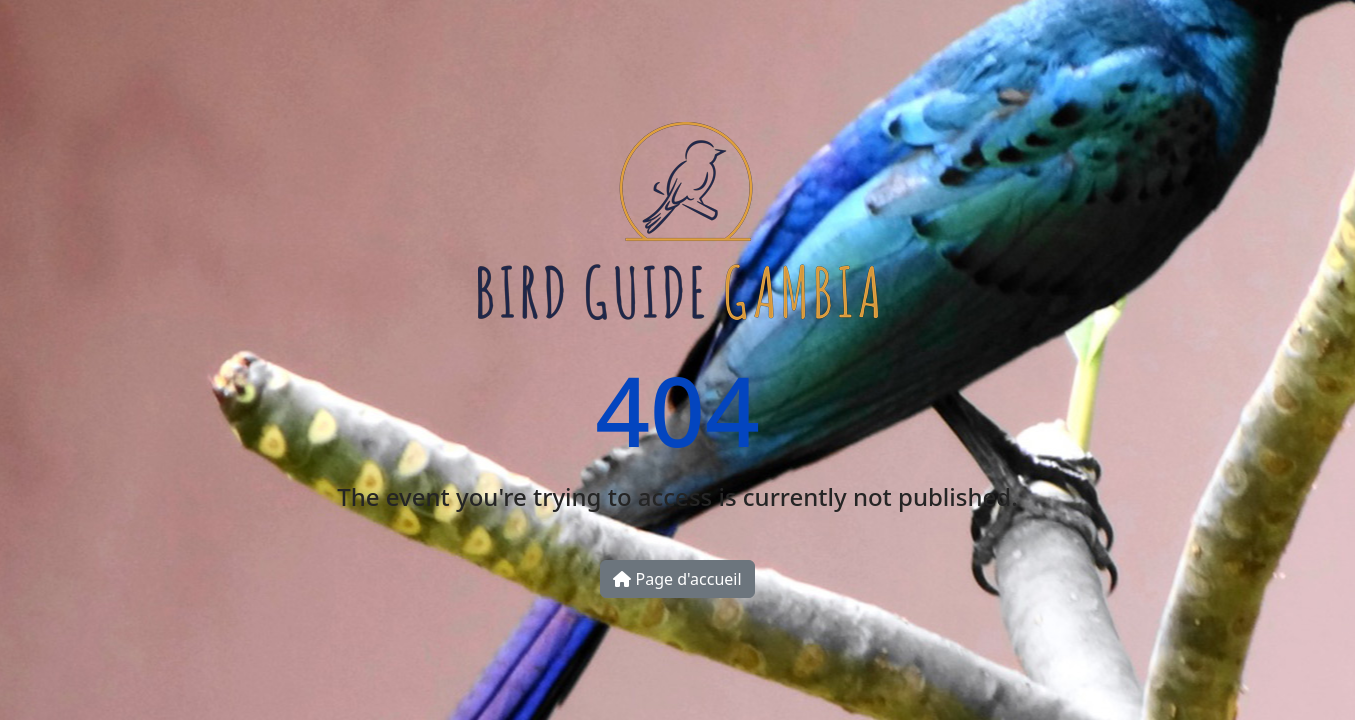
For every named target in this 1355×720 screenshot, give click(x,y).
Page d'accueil (677, 579)
